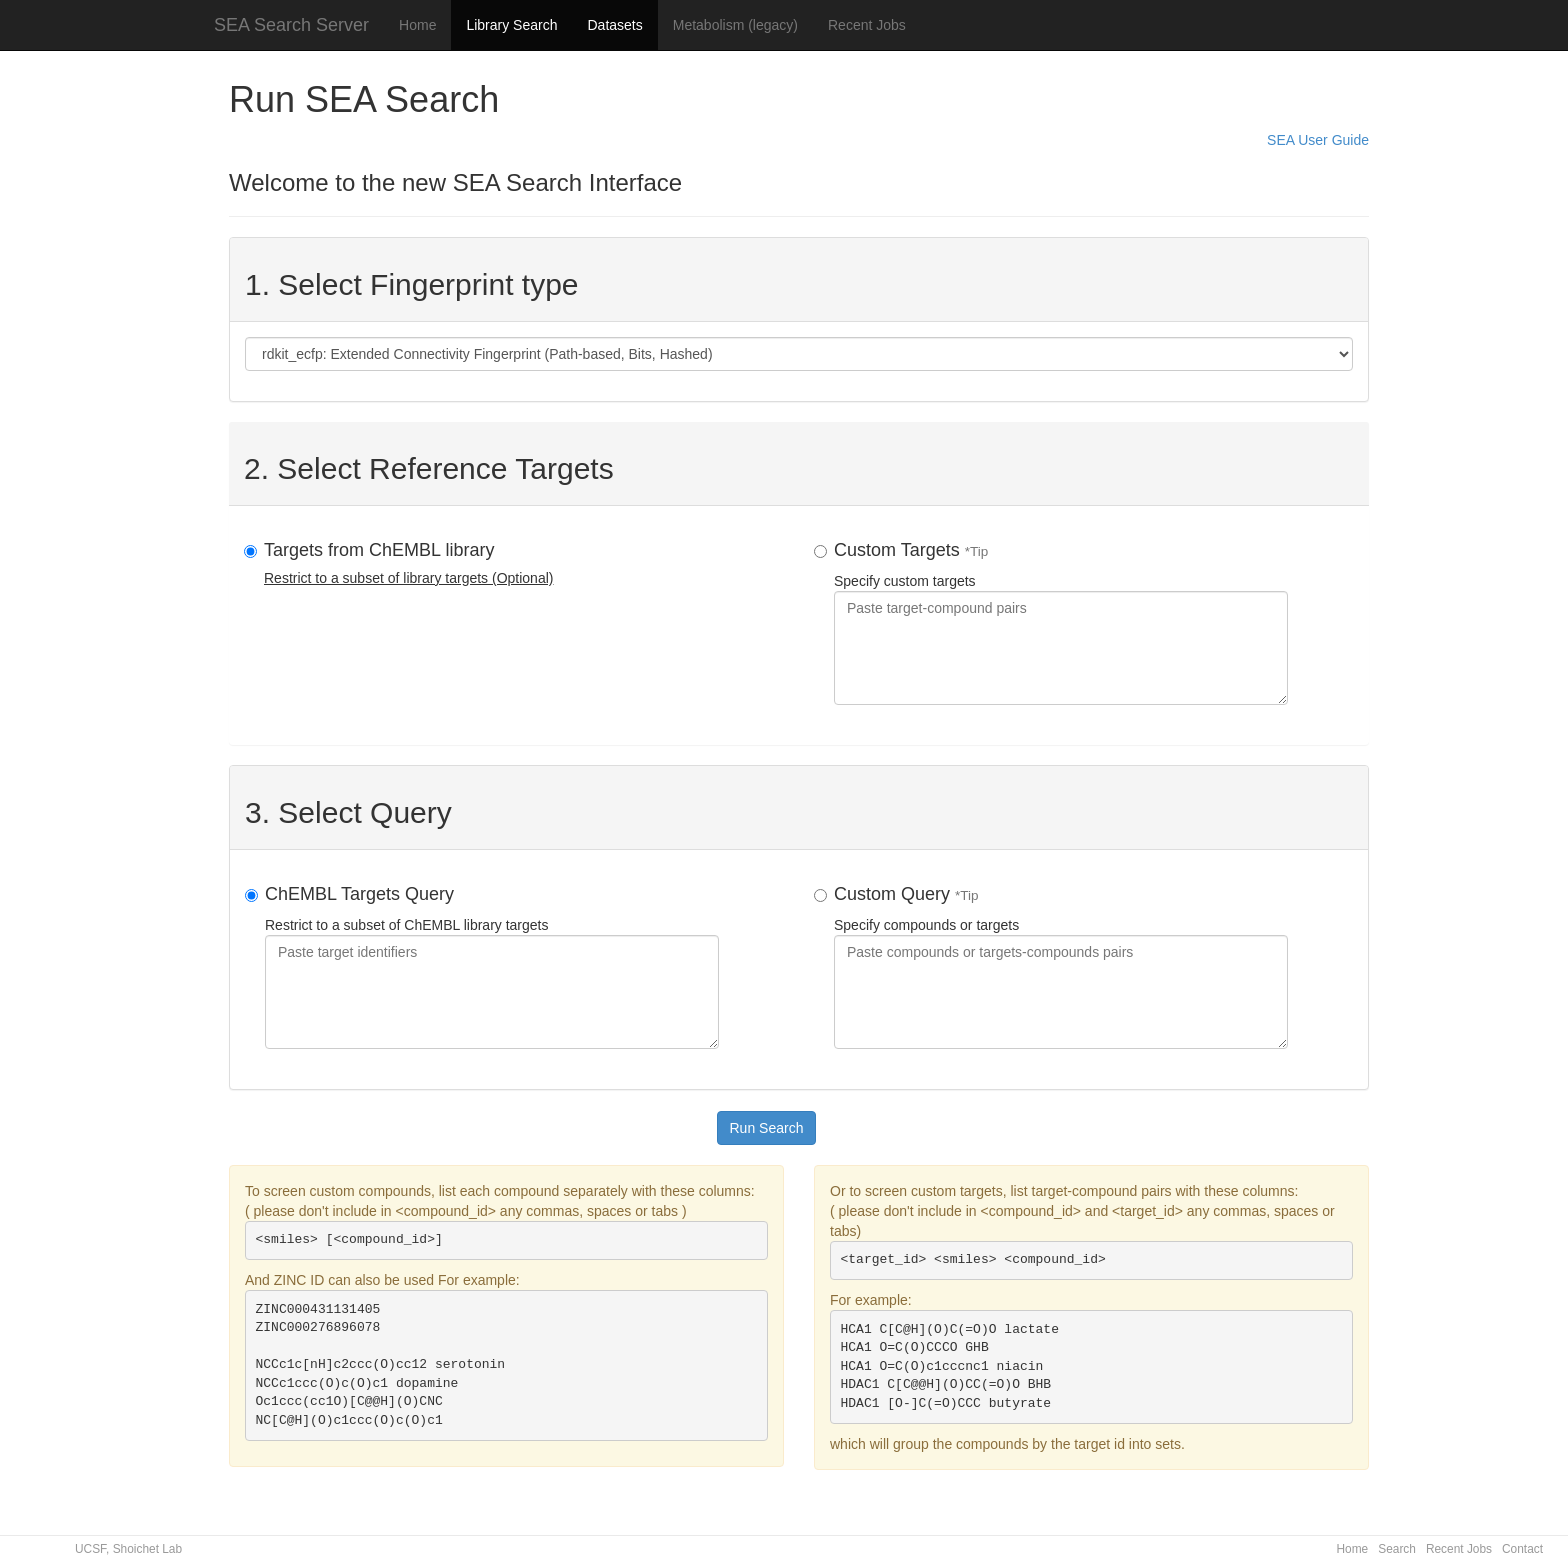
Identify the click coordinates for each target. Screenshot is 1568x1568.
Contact (1522, 1549)
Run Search (767, 1128)
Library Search (511, 25)
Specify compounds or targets (1061, 966)
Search (1397, 1549)
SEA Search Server (291, 25)
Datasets (614, 25)
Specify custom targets (1061, 622)
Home (417, 25)
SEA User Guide (1318, 140)
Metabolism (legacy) (735, 25)
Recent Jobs (867, 25)
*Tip (977, 551)
